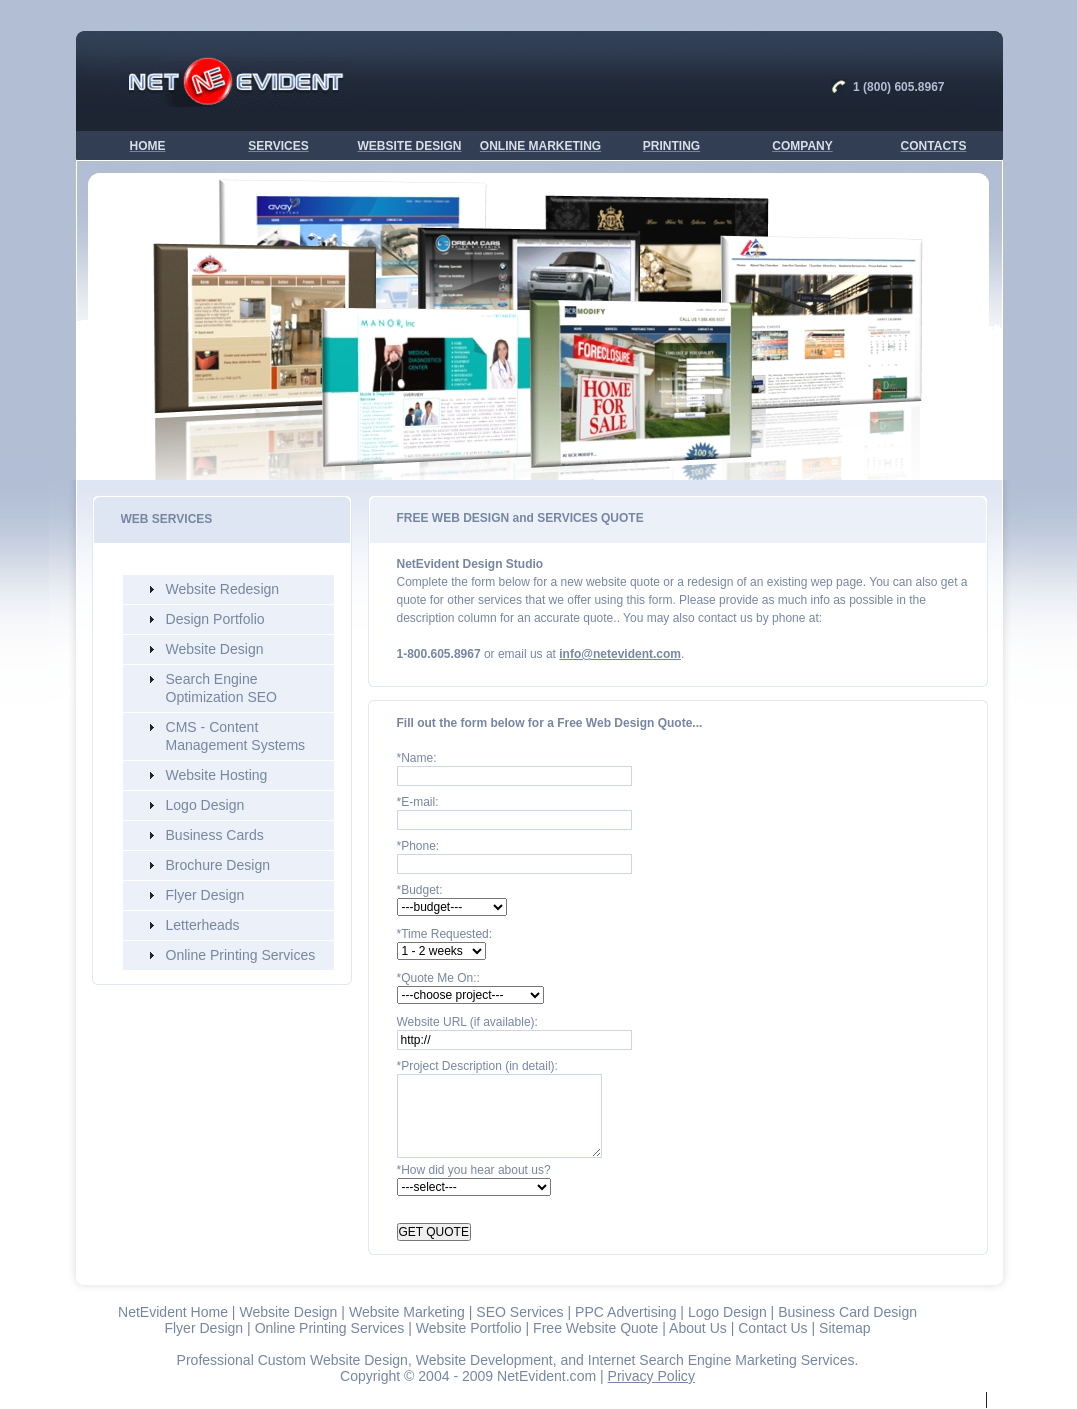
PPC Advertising (625, 1312)
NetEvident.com (546, 1376)
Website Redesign (223, 589)
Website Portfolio (469, 1328)
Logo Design (205, 805)
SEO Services (519, 1312)
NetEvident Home (173, 1312)
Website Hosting (217, 775)
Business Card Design (847, 1312)
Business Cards (215, 835)
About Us (698, 1328)
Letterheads (203, 925)
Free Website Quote (595, 1328)
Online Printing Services (241, 955)
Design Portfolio (215, 619)
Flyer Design (205, 895)
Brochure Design (218, 865)
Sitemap (844, 1328)
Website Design (215, 649)
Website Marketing (407, 1312)
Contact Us (772, 1328)
